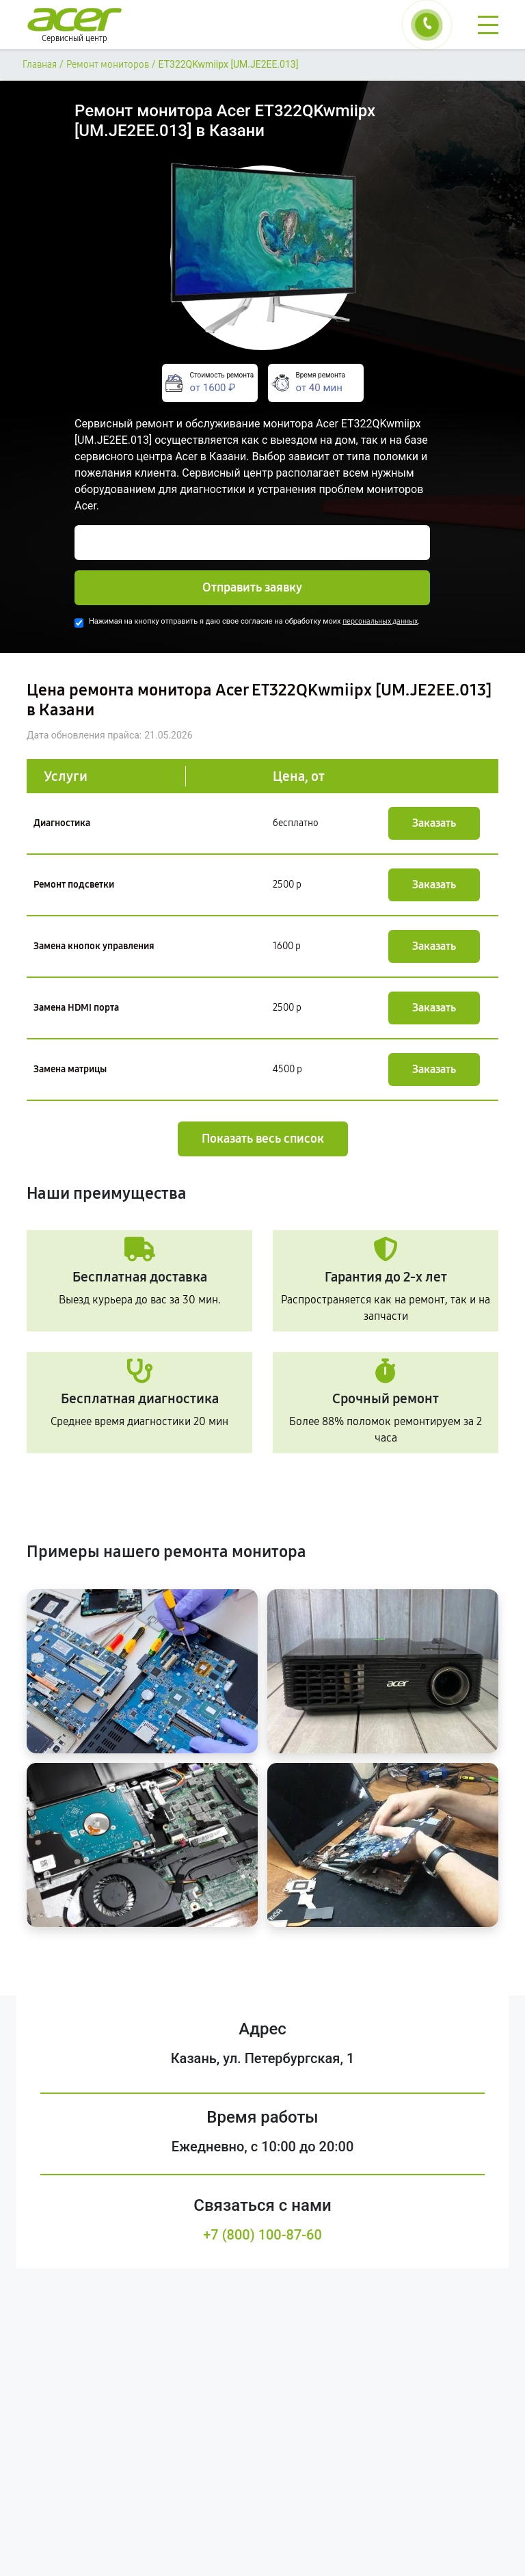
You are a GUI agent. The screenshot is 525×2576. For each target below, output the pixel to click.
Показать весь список (263, 1138)
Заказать (434, 822)
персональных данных (380, 621)
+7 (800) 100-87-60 (262, 2235)
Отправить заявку (252, 587)
